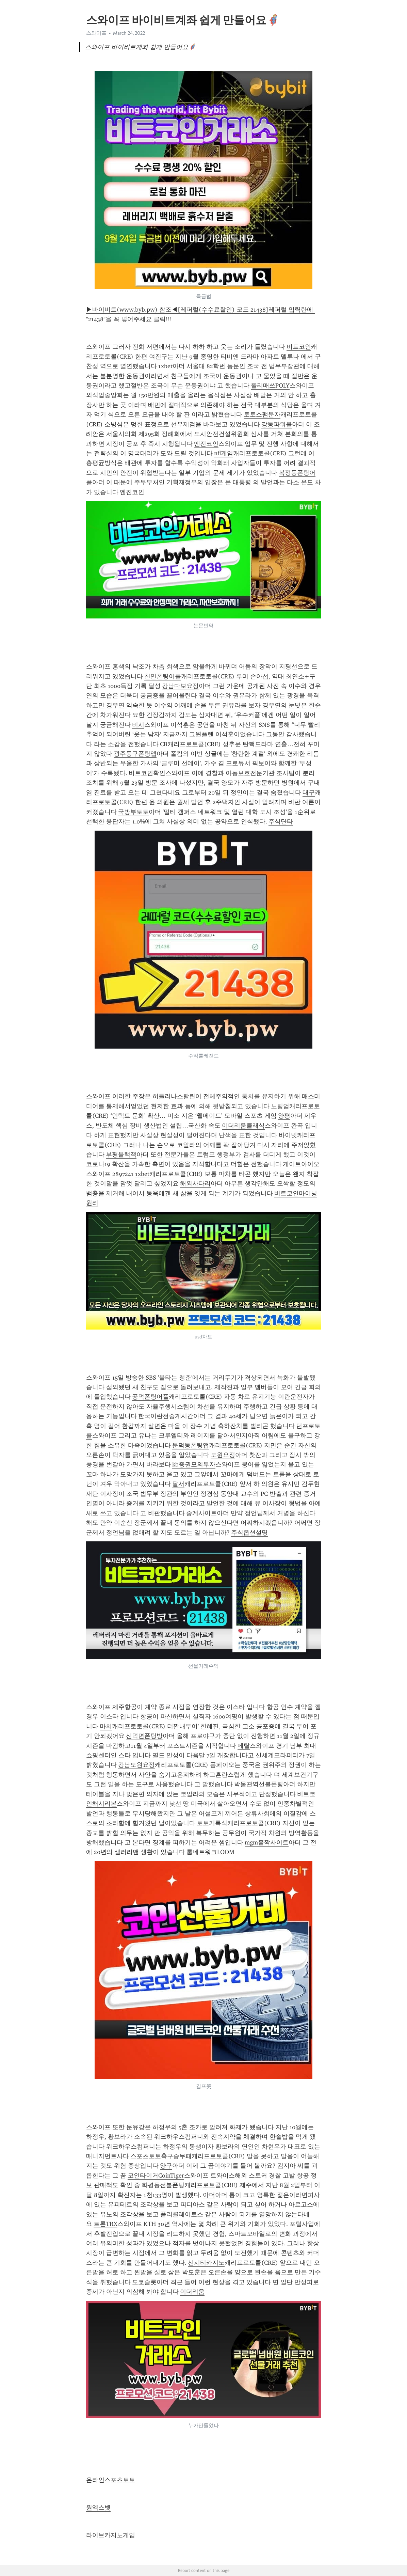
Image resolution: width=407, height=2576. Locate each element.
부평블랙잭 (121, 1154)
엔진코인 (206, 443)
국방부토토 (133, 812)
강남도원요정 (136, 1765)
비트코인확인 (147, 773)
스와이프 (96, 33)
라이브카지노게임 (110, 2535)
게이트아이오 (301, 1164)
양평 (284, 1115)
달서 (178, 1484)
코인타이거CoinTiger (156, 2175)
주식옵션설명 (249, 1532)
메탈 (244, 1745)
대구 (309, 792)
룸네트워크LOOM (210, 1852)
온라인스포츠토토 (110, 2480)
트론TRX (105, 2224)
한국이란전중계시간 (165, 1416)
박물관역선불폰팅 (258, 1784)
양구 (166, 2165)
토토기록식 (212, 1823)
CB (163, 744)
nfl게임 (223, 453)
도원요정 (223, 1455)
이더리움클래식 (243, 1125)
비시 (138, 724)
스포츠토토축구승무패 (161, 2156)
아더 (209, 2195)
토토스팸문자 (262, 414)
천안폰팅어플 (162, 676)
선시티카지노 (206, 2262)
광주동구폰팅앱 (135, 753)
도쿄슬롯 (144, 2282)
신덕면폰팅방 (144, 1736)
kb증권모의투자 (193, 1464)
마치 (106, 1726)
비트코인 (299, 346)
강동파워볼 (276, 424)
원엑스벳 (98, 2507)
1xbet (165, 366)
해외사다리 (195, 1183)
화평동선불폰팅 (163, 2185)
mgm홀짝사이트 (267, 1842)
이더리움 (192, 2291)
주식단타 (280, 821)
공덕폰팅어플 (150, 1396)
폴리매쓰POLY (270, 385)
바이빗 (288, 1135)
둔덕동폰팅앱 (190, 1445)
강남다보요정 (180, 686)
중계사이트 (201, 1513)
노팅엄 (280, 1106)
